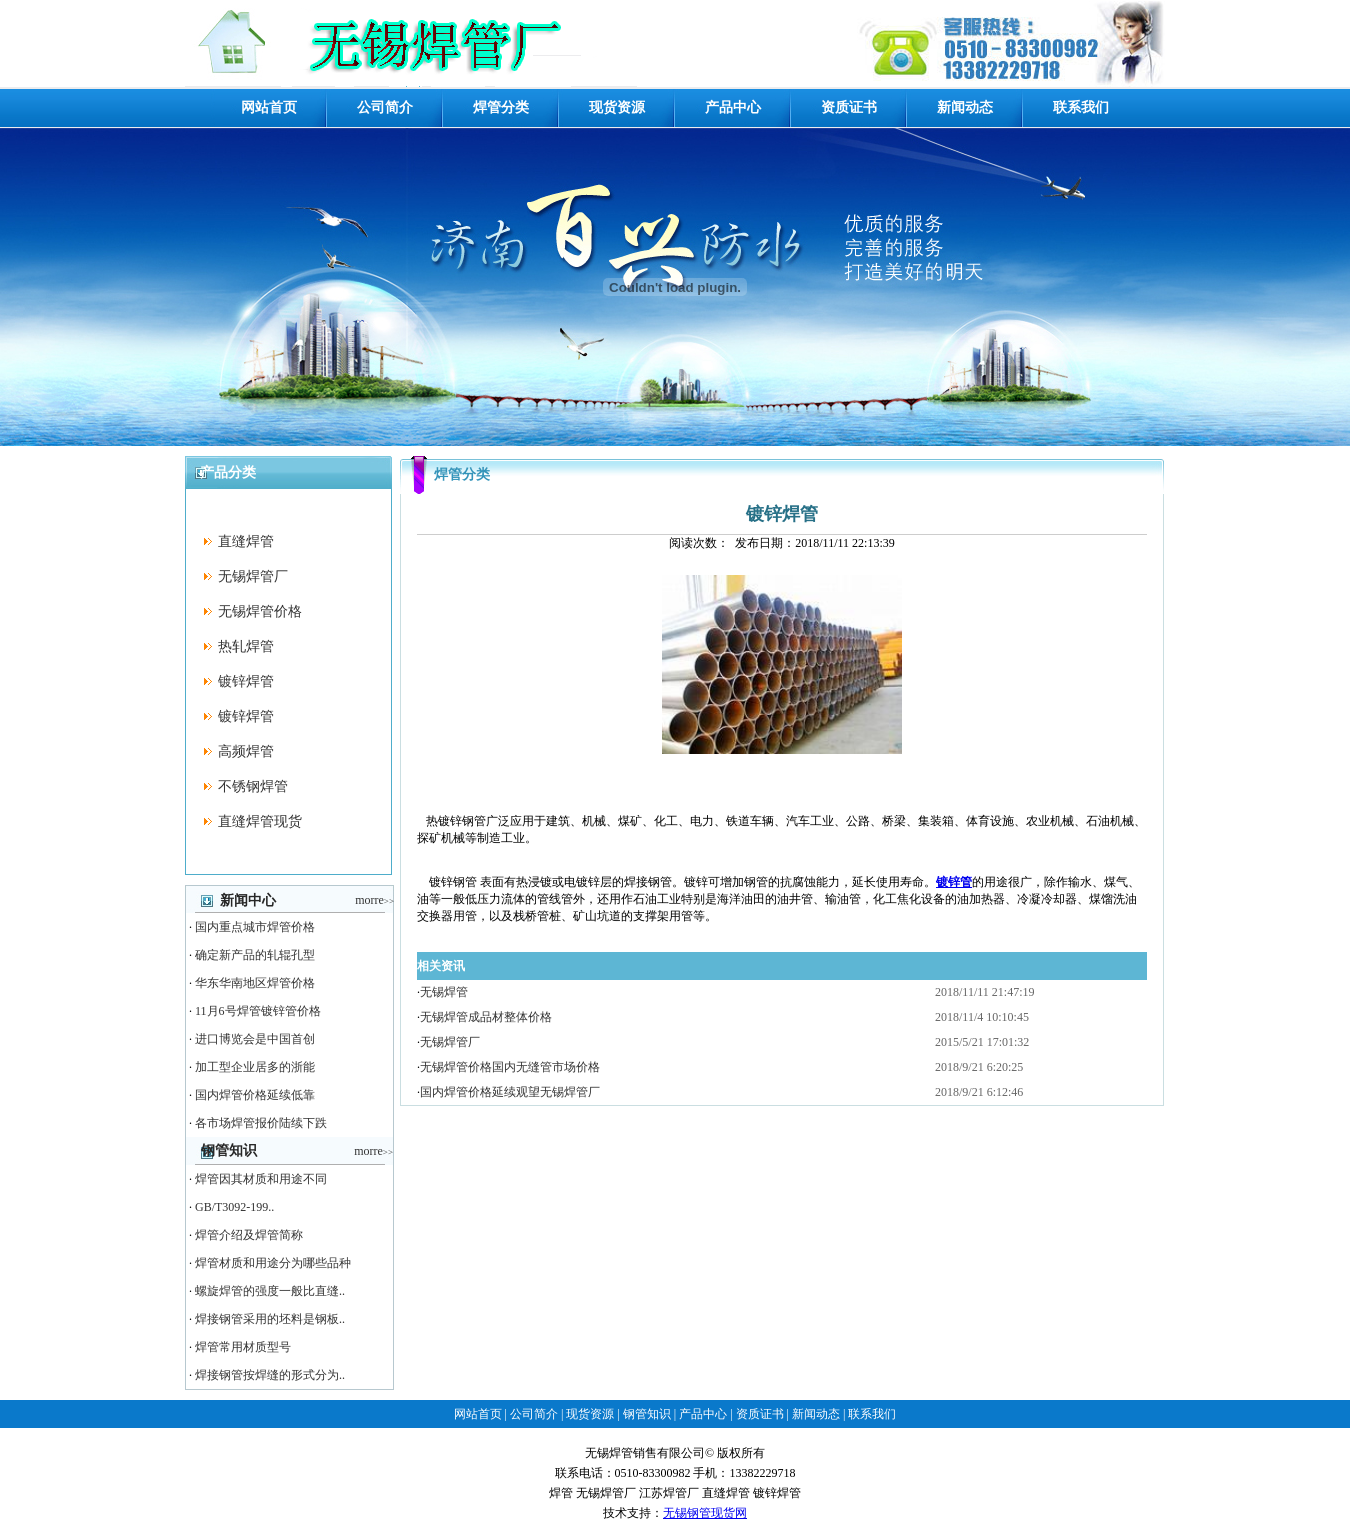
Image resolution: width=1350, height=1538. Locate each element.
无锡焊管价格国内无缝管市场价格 (510, 1067)
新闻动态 (965, 107)
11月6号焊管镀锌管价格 (258, 1011)
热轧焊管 (246, 646)
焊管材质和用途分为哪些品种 (273, 1263)
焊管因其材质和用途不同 (261, 1179)
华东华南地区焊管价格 (255, 983)
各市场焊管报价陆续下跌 (261, 1123)
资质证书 (849, 107)
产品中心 (733, 107)
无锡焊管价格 (260, 611)
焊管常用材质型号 (243, 1347)
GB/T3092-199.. (234, 1207)
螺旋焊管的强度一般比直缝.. (270, 1291)
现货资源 (617, 107)
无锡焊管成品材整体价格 (486, 1017)
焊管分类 (501, 107)
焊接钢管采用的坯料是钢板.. (270, 1319)
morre (374, 900)
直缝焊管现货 (260, 821)
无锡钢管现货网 (705, 1513)
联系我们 (1081, 107)
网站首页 (269, 107)
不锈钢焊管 (253, 786)
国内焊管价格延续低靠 (255, 1095)
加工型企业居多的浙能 (255, 1067)
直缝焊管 (246, 541)
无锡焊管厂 (253, 576)
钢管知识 (647, 1414)
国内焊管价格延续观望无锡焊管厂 (510, 1092)
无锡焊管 (444, 992)
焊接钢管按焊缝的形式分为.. (270, 1375)
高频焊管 (246, 751)
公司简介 (385, 107)
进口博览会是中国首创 (255, 1039)
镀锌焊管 (246, 681)
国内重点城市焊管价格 (255, 927)
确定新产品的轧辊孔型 (255, 955)
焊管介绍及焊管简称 (249, 1235)
